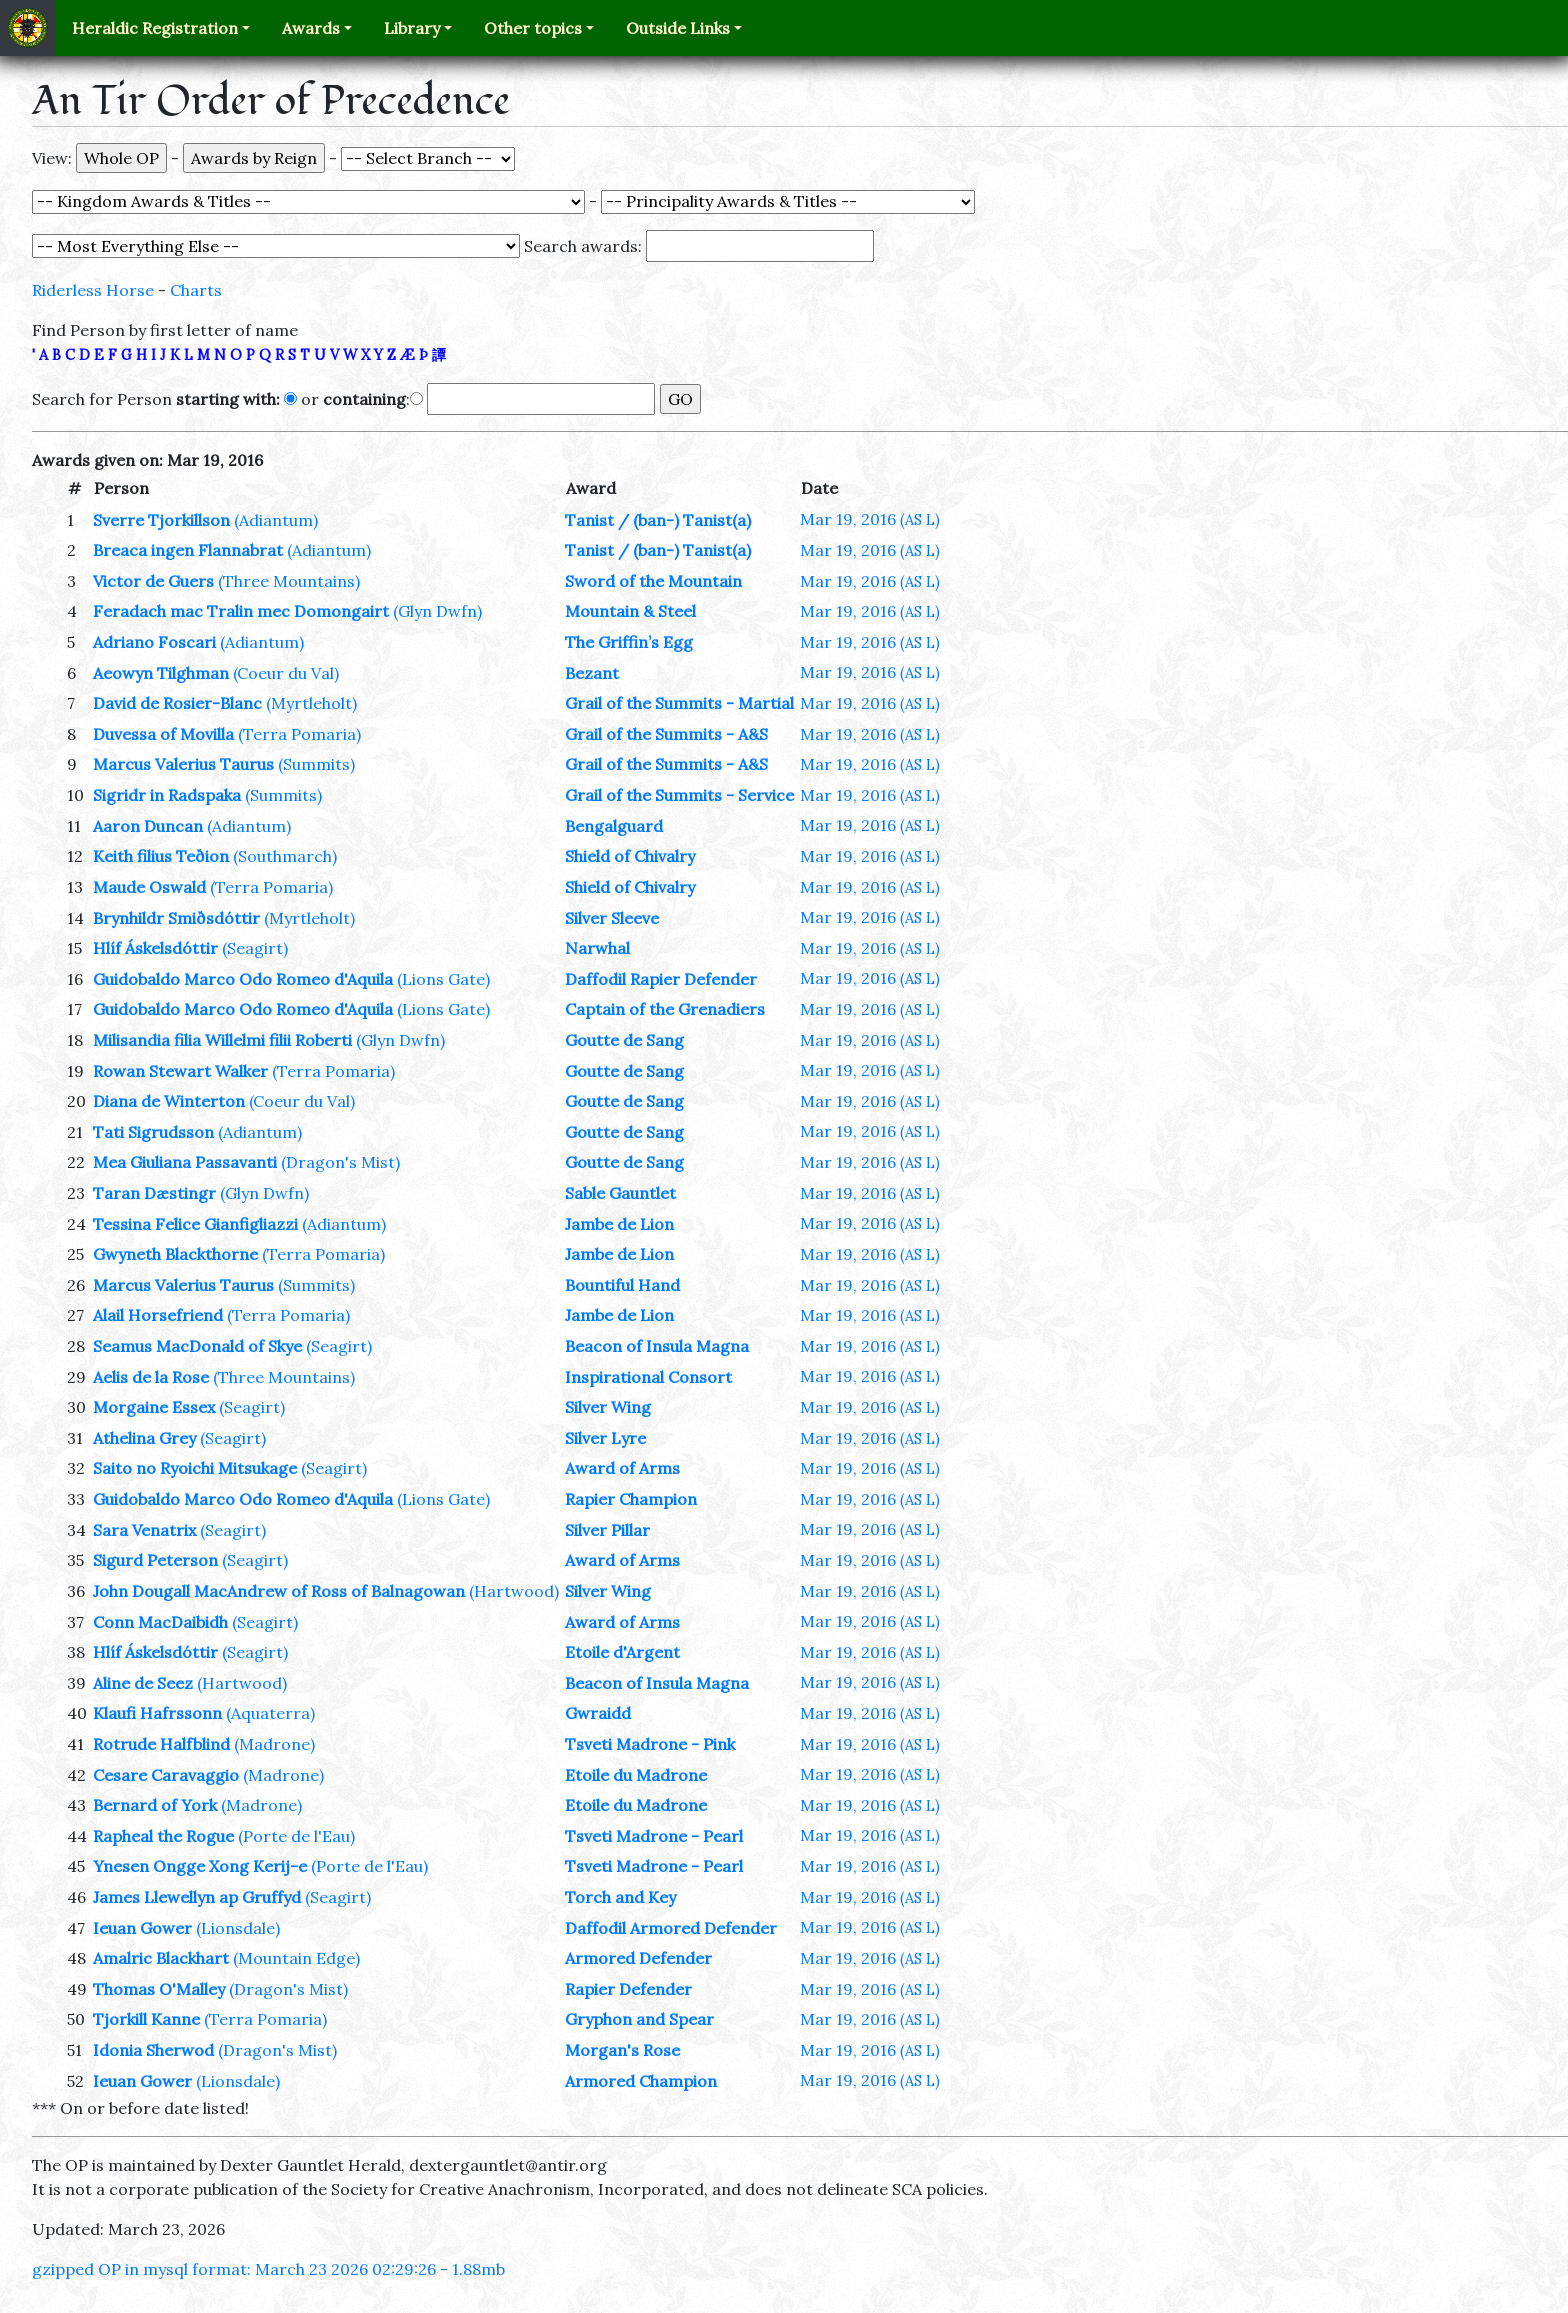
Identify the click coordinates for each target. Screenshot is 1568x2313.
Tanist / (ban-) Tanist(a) (658, 520)
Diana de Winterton (169, 1101)
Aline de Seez (143, 1683)
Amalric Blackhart (161, 1958)
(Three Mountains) (289, 581)
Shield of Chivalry (630, 856)
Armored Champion (641, 2081)
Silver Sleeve (612, 918)
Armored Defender (638, 1958)
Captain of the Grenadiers (665, 1009)
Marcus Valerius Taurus (183, 764)
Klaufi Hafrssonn (157, 1713)
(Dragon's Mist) (340, 1162)
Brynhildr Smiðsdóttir (176, 918)
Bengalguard (614, 826)
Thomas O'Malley (159, 1989)
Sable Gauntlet (620, 1193)
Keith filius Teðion (161, 856)
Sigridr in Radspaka (167, 795)
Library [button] (412, 28)
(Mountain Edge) (296, 1958)
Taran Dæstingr (154, 1193)
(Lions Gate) (443, 979)
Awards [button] (311, 28)
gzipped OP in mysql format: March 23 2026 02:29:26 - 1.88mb (268, 2269)
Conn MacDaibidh (160, 1622)
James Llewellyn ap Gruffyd (197, 1897)
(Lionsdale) (238, 1928)
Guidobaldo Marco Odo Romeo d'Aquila (243, 979)
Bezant (592, 673)
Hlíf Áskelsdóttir (155, 948)
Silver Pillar (607, 1530)
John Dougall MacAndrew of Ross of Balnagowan (279, 1591)
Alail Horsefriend (158, 1315)
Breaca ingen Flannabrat (188, 550)
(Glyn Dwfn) (437, 611)
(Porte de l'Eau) (296, 1836)
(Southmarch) (285, 856)
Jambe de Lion (619, 1224)
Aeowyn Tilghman (161, 673)
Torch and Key (620, 1897)
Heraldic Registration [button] (155, 28)
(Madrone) (274, 1744)
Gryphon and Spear (639, 2019)
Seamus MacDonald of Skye (197, 1346)
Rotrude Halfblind (161, 1744)
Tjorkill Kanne (146, 2019)
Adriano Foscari (154, 642)
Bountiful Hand (622, 1285)
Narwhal (597, 948)
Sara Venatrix (144, 1530)
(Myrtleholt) (311, 703)
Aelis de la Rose (151, 1377)
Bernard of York (155, 1805)
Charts (196, 290)
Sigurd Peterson (155, 1560)
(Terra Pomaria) (299, 734)
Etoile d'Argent (622, 1652)
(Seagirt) (255, 948)
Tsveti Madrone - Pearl (654, 1836)
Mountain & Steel (630, 611)
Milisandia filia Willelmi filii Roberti (222, 1040)
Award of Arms (622, 1468)
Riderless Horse (93, 290)
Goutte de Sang (624, 1040)
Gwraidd (598, 1713)
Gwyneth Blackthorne (175, 1254)
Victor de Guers (153, 581)
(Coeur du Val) (286, 673)
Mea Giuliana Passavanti (185, 1162)
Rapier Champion (631, 1499)
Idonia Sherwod (153, 2050)
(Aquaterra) (270, 1713)
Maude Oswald (149, 887)
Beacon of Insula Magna (657, 1346)
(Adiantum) (276, 520)
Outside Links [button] (678, 28)
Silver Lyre (605, 1438)
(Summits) (316, 764)
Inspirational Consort (648, 1377)
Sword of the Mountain (653, 581)
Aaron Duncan (148, 826)
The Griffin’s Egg (629, 642)
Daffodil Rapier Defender (661, 979)
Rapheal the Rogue (163, 1836)
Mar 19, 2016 (870, 519)
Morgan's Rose (622, 2050)
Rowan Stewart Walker (180, 1071)
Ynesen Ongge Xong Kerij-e (200, 1866)
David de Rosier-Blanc (177, 703)
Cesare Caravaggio (166, 1775)
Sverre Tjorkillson (161, 520)
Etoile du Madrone (636, 1775)
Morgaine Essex (154, 1407)
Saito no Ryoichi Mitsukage (195, 1468)
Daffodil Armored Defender (671, 1928)
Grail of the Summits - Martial (679, 703)
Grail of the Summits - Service (679, 795)
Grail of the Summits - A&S (666, 734)
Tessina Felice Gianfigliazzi (195, 1224)
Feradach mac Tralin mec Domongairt (241, 611)
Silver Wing (608, 1407)
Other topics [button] (533, 28)
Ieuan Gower (142, 1928)
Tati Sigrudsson (153, 1132)
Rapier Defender (628, 1989)
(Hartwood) (514, 1591)
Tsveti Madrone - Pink (650, 1744)
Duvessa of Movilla (163, 734)
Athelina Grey (144, 1438)
